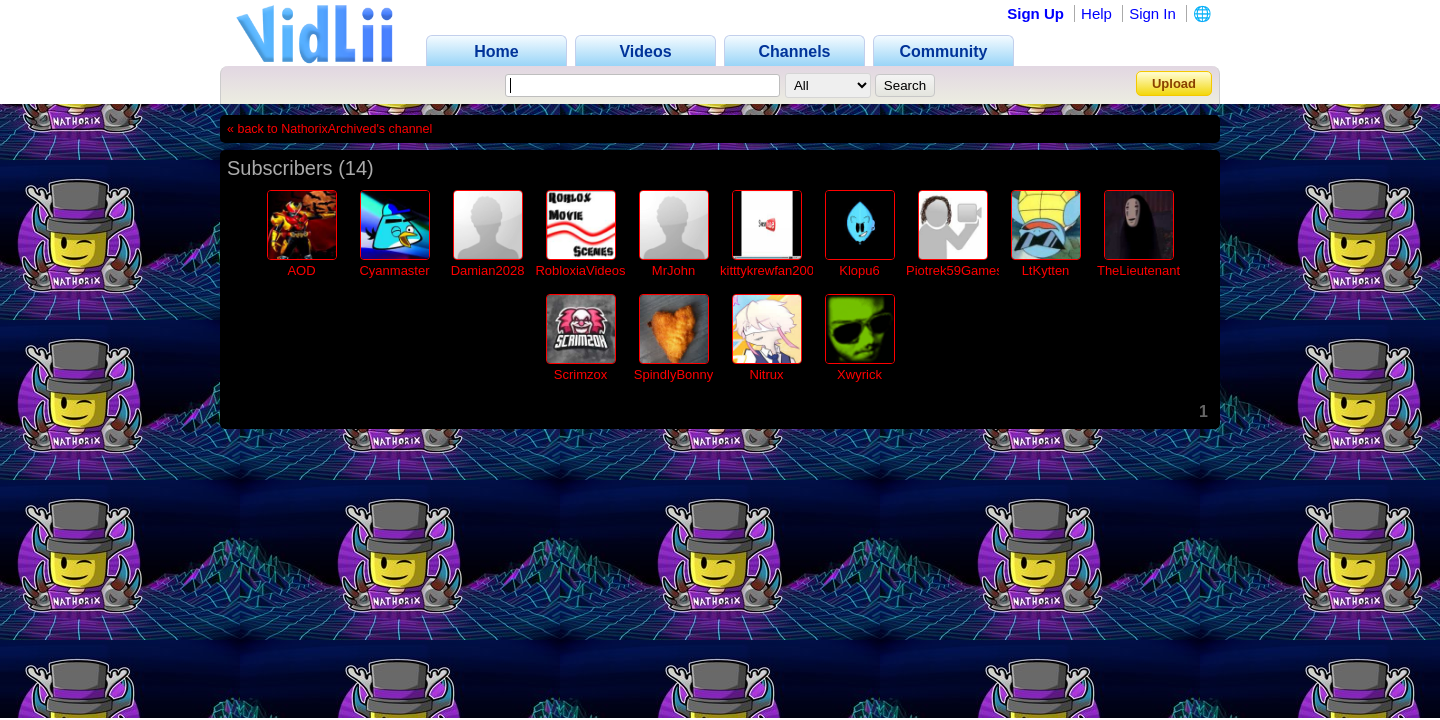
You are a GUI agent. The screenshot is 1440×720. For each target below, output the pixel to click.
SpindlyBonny (674, 374)
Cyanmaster (394, 270)
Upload (1174, 83)
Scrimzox (580, 374)
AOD (301, 270)
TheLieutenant (1138, 270)
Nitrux (767, 374)
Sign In (1152, 13)
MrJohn (673, 270)
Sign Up (1035, 13)
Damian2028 (488, 270)
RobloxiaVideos (580, 270)
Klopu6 (859, 270)
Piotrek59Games (954, 270)
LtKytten (1046, 270)
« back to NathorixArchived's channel (329, 129)
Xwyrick (859, 374)
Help (1096, 13)
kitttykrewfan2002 (770, 270)
